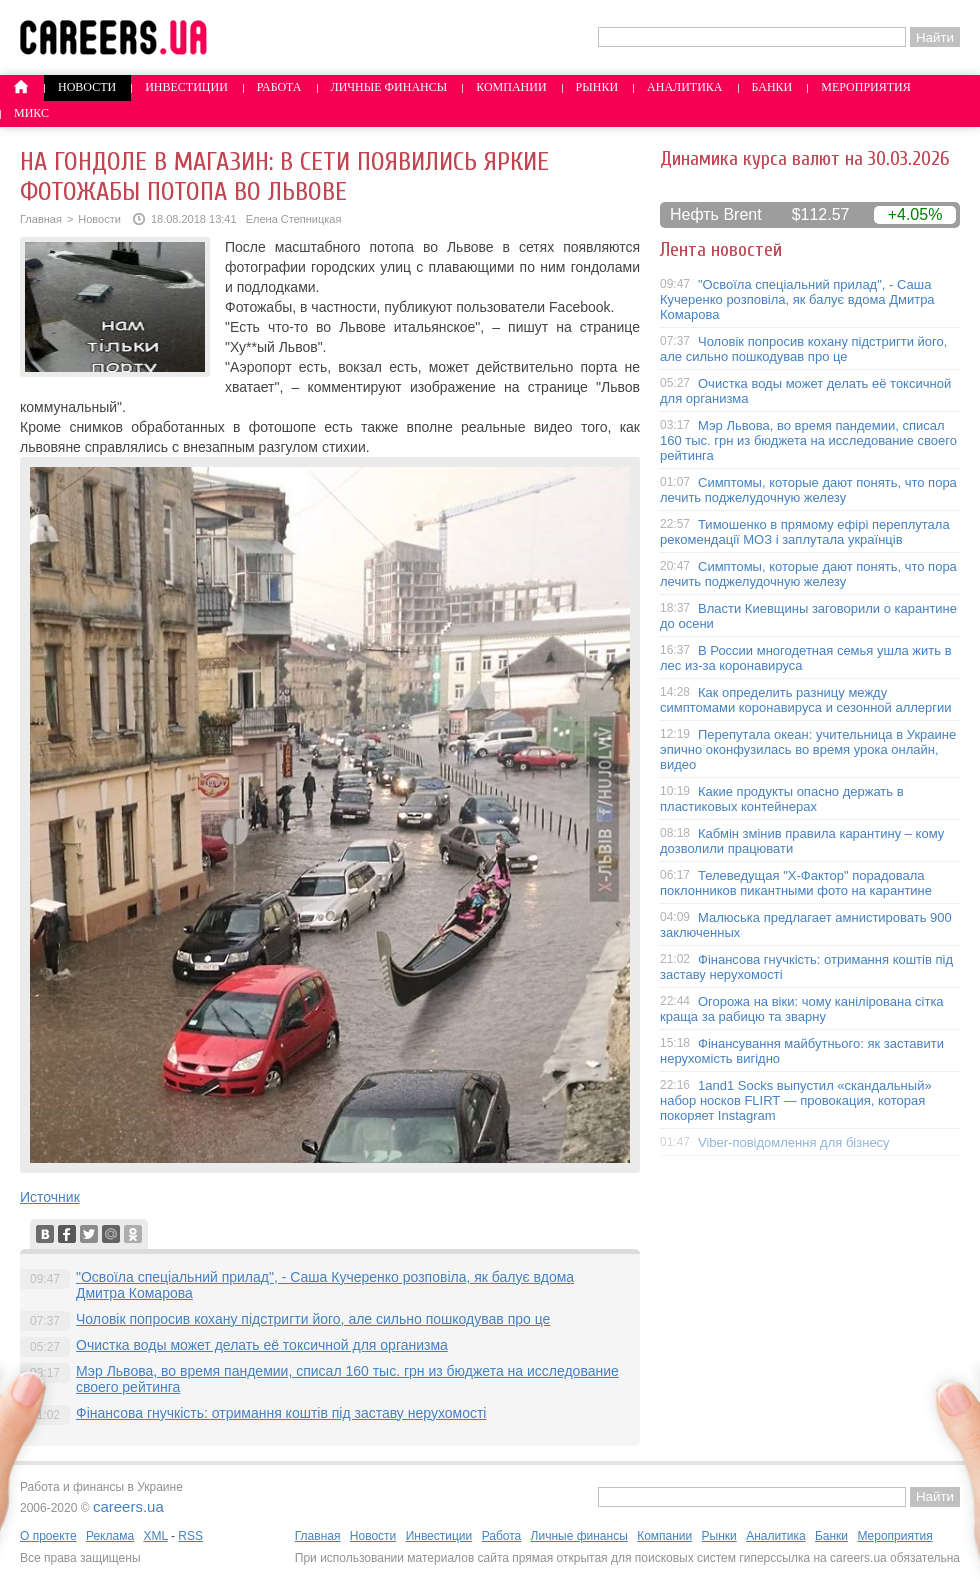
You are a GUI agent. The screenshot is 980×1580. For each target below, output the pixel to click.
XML (155, 1536)
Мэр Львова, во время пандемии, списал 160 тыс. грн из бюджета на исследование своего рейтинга (808, 440)
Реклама (110, 1536)
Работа (279, 87)
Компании (511, 87)
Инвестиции (186, 87)
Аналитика (684, 87)
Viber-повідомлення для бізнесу (794, 1142)
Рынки (597, 87)
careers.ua (128, 1506)
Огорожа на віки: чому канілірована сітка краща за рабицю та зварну (802, 1009)
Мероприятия (866, 87)
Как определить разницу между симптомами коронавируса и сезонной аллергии (806, 700)
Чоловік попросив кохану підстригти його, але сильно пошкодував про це (313, 1319)
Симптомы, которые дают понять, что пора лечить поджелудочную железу (808, 490)
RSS (190, 1536)
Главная (41, 219)
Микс (31, 113)
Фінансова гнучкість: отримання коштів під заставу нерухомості (281, 1413)
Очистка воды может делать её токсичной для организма (262, 1345)
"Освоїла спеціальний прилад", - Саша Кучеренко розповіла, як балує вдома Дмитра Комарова (797, 299)
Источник (50, 1197)
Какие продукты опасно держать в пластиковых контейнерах (782, 799)
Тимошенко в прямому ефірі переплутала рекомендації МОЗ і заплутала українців (805, 532)
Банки (772, 87)
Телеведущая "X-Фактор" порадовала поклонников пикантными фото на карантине (796, 883)
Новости (87, 87)
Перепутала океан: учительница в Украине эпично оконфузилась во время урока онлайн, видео (808, 749)
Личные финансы (389, 87)
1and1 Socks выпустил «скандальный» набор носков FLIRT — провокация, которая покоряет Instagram (796, 1100)
